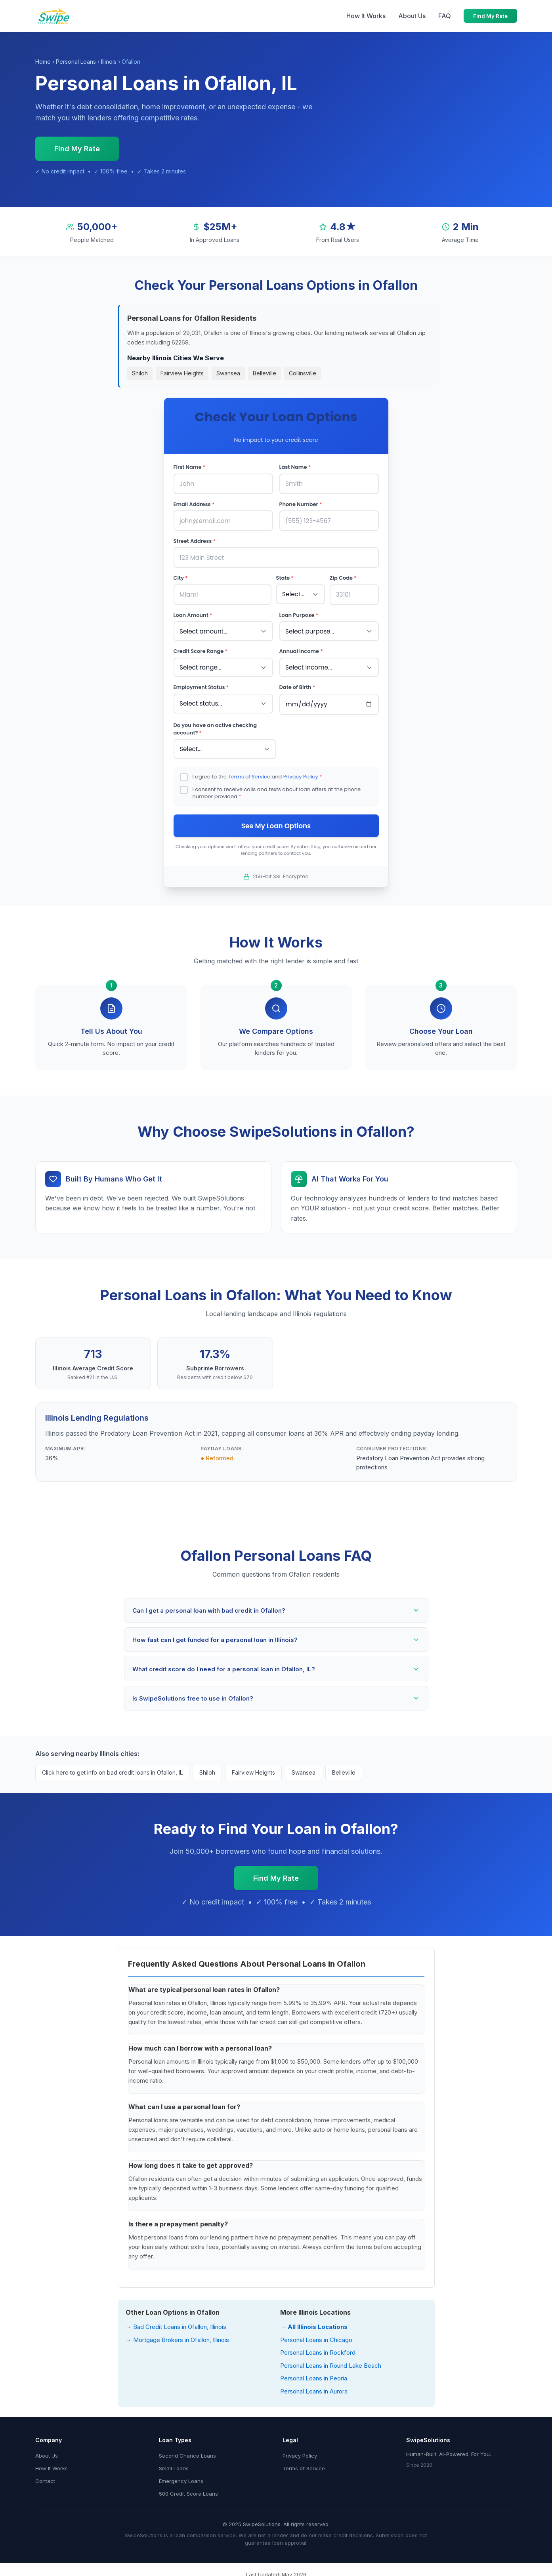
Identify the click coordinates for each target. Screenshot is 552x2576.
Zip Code (343, 577)
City (181, 577)
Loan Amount (193, 613)
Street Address (195, 540)
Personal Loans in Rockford (317, 2350)
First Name (190, 467)
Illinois (109, 61)
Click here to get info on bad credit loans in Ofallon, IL (112, 1770)
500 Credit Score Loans (188, 2491)
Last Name (295, 467)
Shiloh (140, 373)
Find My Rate (490, 16)
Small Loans (174, 2466)
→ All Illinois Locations (314, 2324)
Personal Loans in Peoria (313, 2376)
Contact (45, 2478)
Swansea (228, 373)
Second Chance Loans (187, 2453)
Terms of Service (249, 774)
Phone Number (300, 504)
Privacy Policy (300, 774)
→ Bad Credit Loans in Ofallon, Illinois (176, 2324)
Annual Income (301, 649)
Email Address (194, 504)
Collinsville (302, 373)
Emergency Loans (181, 2478)
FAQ (444, 16)
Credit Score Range (201, 649)
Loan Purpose (299, 613)
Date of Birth (297, 685)
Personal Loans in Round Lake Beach (330, 2363)
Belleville (264, 373)
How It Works (366, 16)
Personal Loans (76, 61)
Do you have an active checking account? (215, 726)
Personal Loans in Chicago (316, 2337)
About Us (412, 16)
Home (43, 61)
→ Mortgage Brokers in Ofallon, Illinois (177, 2337)
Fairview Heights (182, 373)
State (285, 577)
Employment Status (201, 685)
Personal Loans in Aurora (314, 2388)
